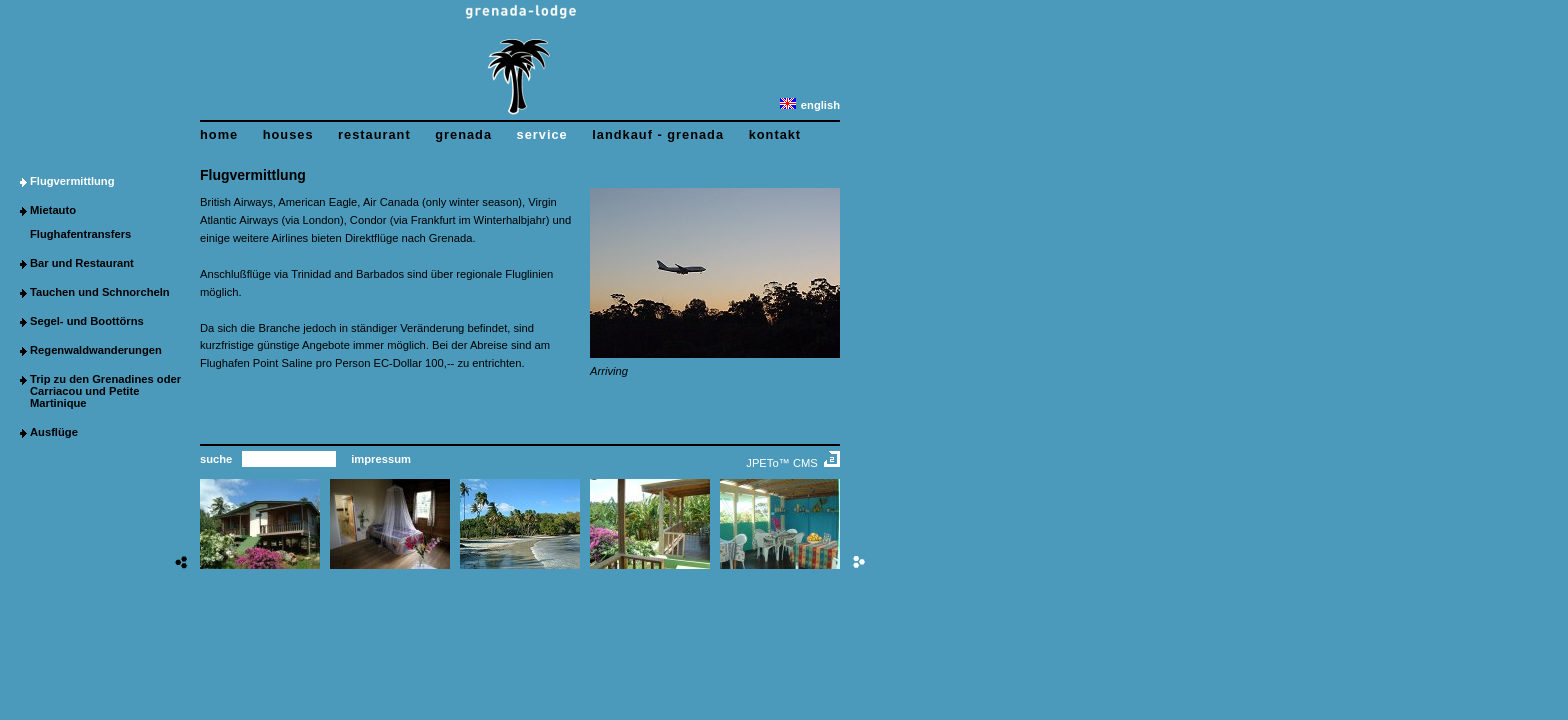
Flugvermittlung (72, 181)
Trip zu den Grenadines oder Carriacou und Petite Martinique (105, 391)
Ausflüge (54, 432)
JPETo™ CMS (782, 463)
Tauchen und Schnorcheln (100, 292)
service (542, 134)
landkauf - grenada (658, 134)
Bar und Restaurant (82, 263)
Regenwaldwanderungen (96, 350)
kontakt (775, 134)
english (810, 105)
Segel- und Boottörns (87, 321)
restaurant (374, 134)
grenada (463, 134)
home (219, 134)
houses (288, 134)
